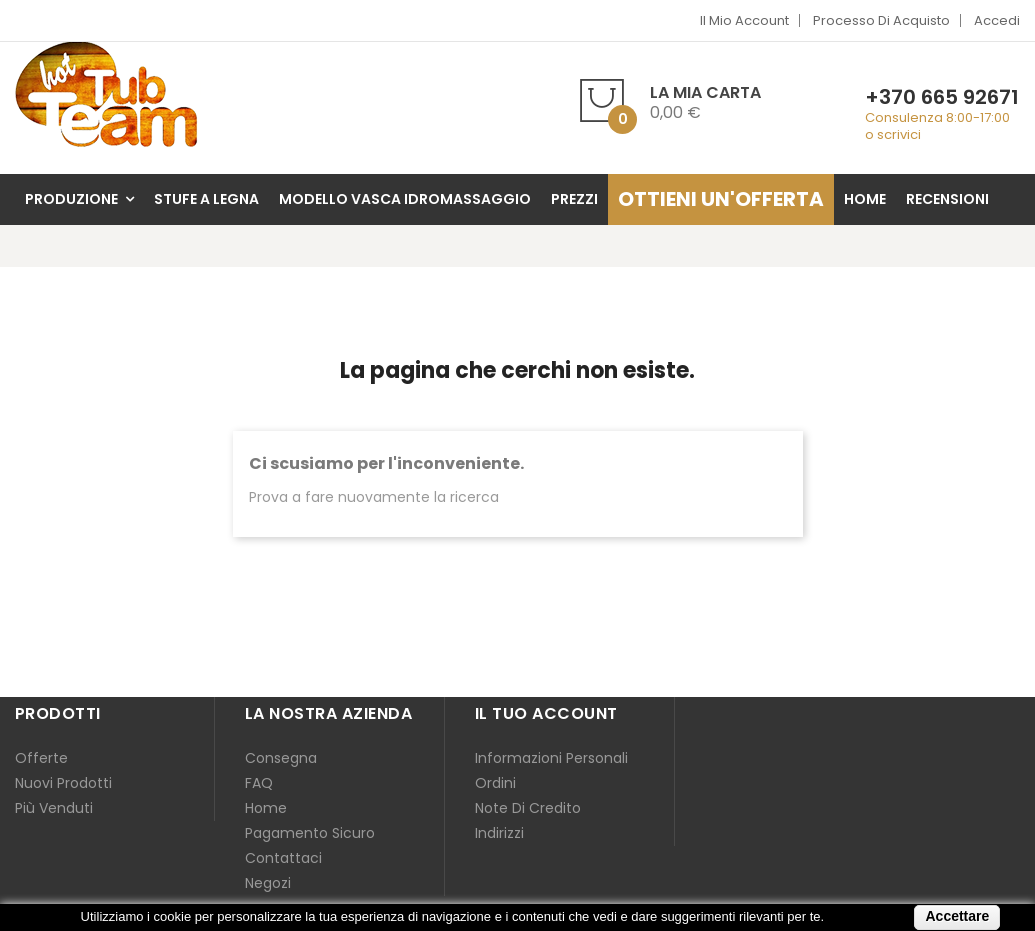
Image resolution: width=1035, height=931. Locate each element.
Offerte (41, 758)
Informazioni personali (551, 758)
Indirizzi (499, 833)
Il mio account (744, 20)
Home (266, 808)
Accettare (957, 916)
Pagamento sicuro (310, 833)
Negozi (268, 883)
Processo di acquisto (881, 20)
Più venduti (54, 808)
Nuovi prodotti (63, 783)
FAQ (259, 783)
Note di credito (528, 808)
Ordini (495, 783)
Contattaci (283, 858)
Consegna (281, 758)
